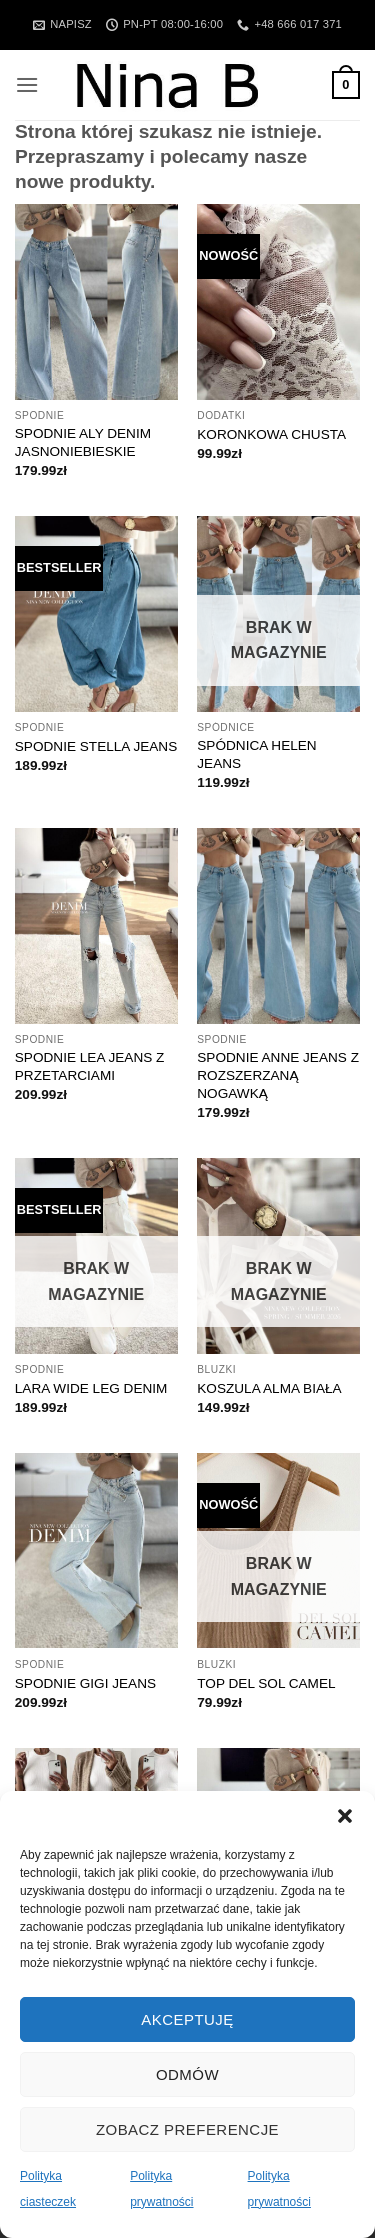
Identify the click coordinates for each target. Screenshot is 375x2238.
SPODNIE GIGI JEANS (85, 1683)
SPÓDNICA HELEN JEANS (256, 754)
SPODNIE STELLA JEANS (96, 746)
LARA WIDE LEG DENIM (91, 1388)
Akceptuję (187, 2019)
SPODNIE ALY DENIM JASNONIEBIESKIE (83, 442)
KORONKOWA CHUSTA (271, 434)
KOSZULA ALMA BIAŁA (269, 1388)
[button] (345, 1816)
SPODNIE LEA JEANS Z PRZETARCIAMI (90, 1066)
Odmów (187, 2074)
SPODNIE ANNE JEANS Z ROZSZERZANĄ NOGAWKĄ (278, 1075)
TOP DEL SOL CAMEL (266, 1683)
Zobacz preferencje (187, 2129)
